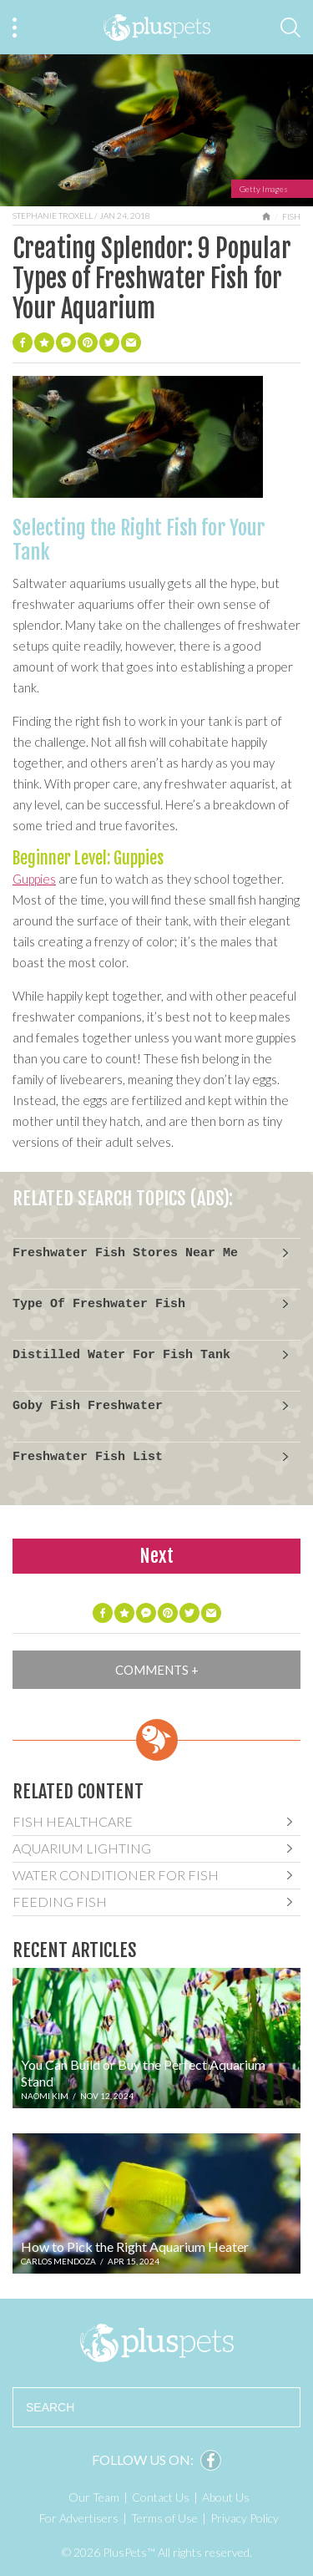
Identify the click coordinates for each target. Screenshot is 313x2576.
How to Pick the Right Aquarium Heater (135, 2246)
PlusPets (156, 2343)
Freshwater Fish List (88, 1456)
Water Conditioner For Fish (116, 1875)
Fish (291, 216)
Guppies (34, 878)
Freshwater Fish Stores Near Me (125, 1253)
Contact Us (160, 2497)
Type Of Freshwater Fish (99, 1304)
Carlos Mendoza (58, 2261)
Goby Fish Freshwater (88, 1405)
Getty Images (264, 189)
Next (156, 1555)
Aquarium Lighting (82, 1848)
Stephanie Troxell (53, 215)
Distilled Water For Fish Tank (121, 1354)
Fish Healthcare (73, 1821)
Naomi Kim (44, 2096)
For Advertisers (79, 2518)
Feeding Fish (60, 1901)
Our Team (93, 2497)
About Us (226, 2497)
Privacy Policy (244, 2518)
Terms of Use (164, 2518)
